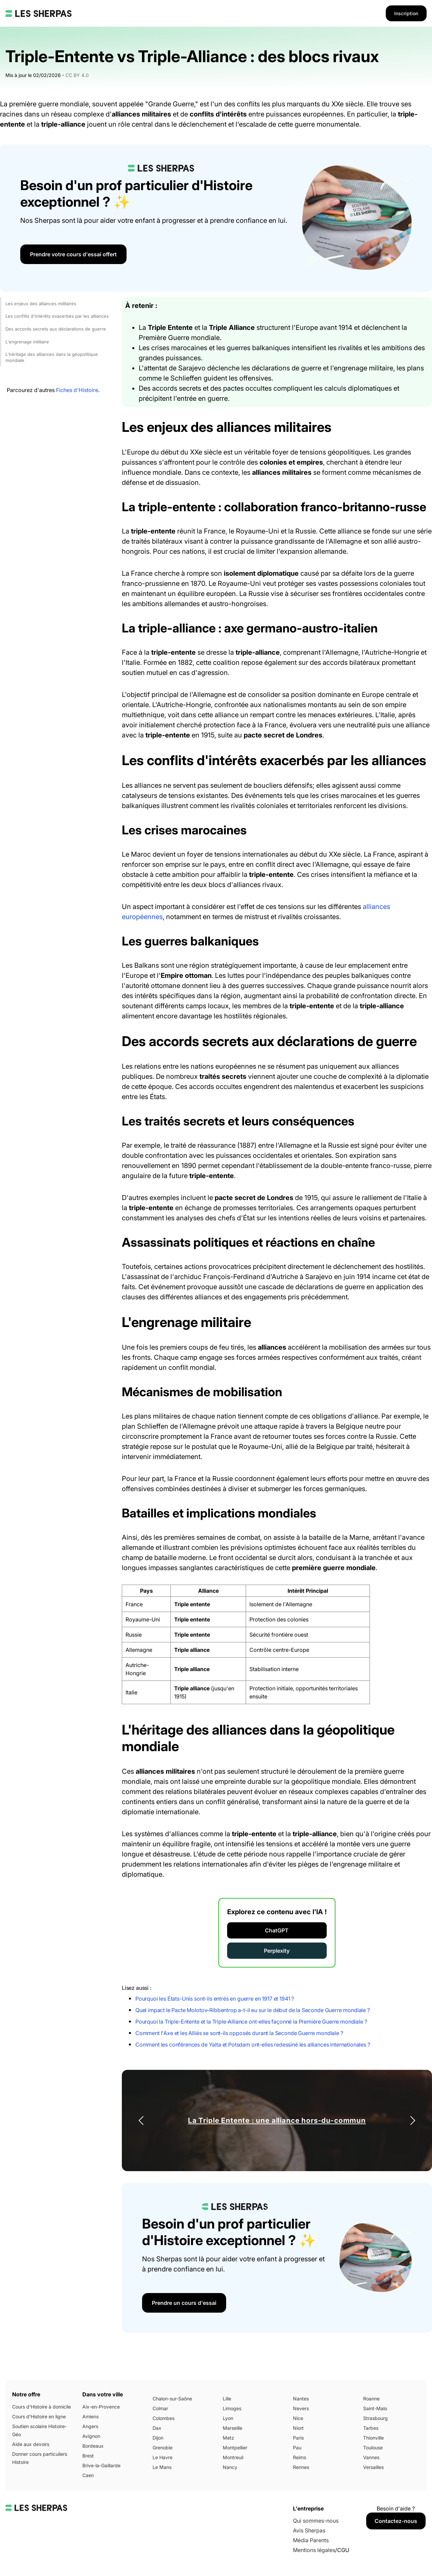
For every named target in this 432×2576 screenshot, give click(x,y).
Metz (228, 2438)
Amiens (90, 2416)
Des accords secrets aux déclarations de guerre (55, 329)
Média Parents (311, 2540)
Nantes (301, 2398)
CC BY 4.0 (77, 75)
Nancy (230, 2467)
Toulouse (373, 2447)
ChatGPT (277, 1930)
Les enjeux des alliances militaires (40, 303)
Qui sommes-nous (316, 2520)
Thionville (373, 2438)
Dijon (158, 2438)
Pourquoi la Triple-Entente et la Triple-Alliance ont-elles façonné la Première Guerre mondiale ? (251, 2021)
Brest (88, 2455)
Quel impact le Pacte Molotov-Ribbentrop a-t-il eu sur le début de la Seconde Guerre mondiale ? (252, 2010)
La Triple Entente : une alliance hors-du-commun (277, 2120)
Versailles (373, 2467)
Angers (90, 2426)
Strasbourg (375, 2418)
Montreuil (233, 2457)
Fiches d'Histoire (77, 390)
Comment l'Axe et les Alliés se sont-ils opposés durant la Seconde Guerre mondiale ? (239, 2033)
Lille (227, 2398)
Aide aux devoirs (30, 2444)
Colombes (163, 2418)
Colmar (160, 2408)
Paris (298, 2438)
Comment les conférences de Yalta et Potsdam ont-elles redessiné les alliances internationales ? (252, 2044)
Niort (298, 2428)
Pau (297, 2447)
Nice (298, 2418)
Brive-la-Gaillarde (101, 2465)
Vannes (371, 2457)
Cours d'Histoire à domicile (41, 2407)
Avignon (91, 2436)
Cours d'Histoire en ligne (39, 2416)
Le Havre (162, 2457)
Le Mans (162, 2467)
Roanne (371, 2398)
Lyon (228, 2418)
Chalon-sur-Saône (172, 2398)
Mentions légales (314, 2550)
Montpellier (235, 2447)
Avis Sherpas (309, 2530)
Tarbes (370, 2428)
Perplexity (277, 1950)
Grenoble (162, 2447)
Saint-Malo (375, 2408)
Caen (88, 2475)
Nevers (301, 2408)
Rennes (301, 2467)
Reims (299, 2457)
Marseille (232, 2428)
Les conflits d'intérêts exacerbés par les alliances (57, 316)
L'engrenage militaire (27, 341)
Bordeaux (93, 2446)
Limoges (232, 2408)
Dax (157, 2428)
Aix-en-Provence (101, 2407)
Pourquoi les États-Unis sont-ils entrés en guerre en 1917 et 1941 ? (214, 1998)
